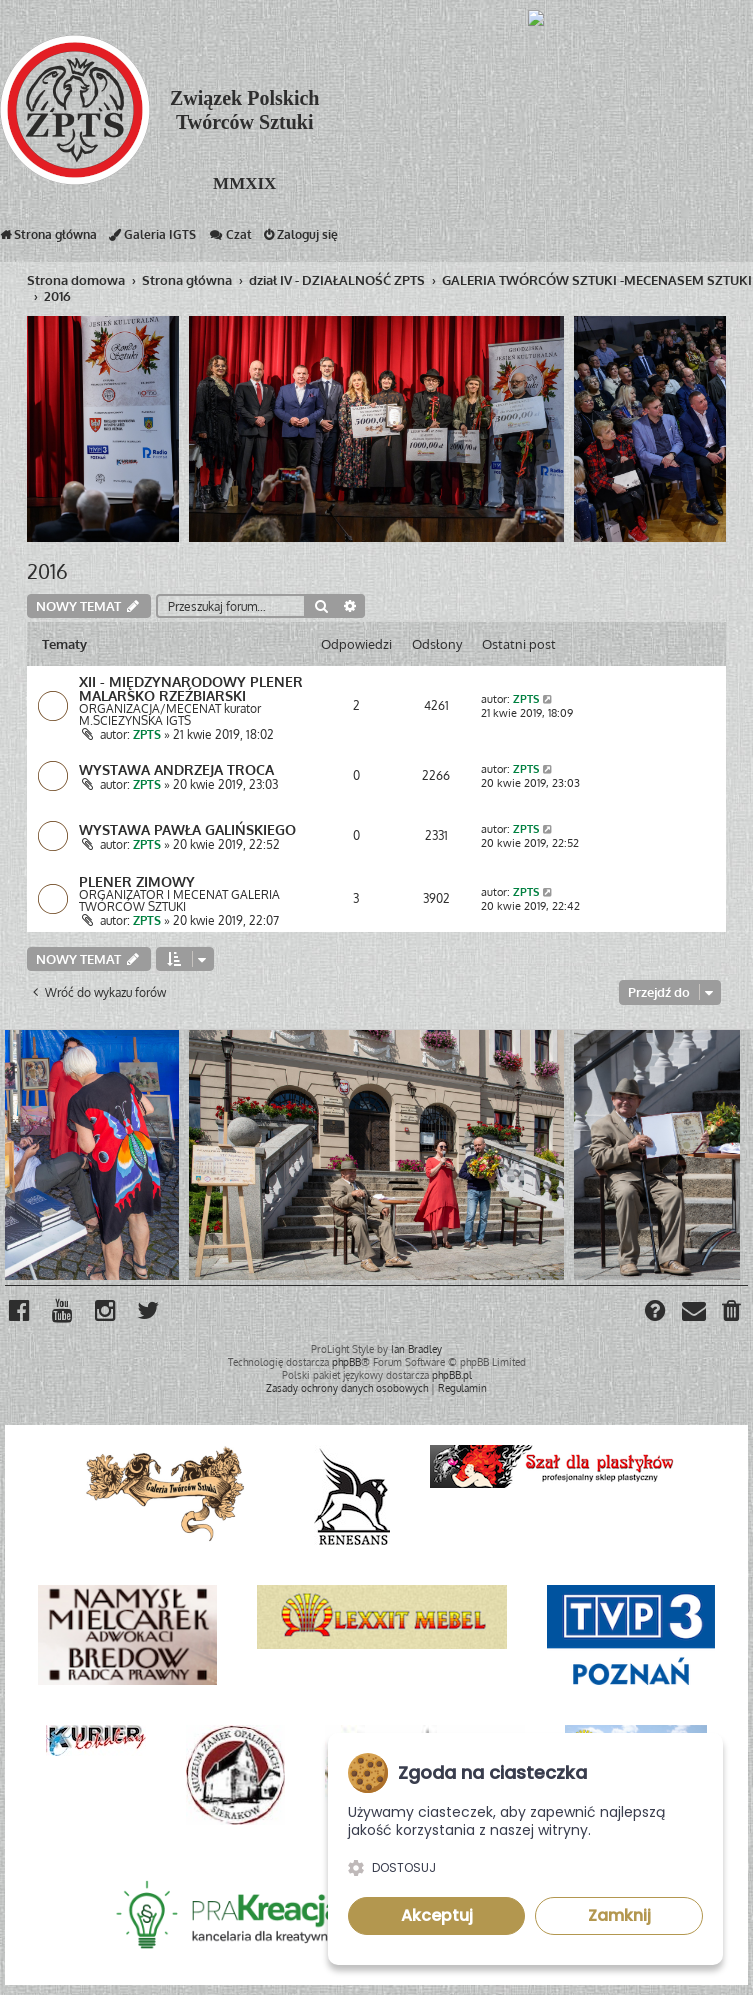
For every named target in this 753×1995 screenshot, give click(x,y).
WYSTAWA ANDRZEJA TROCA (176, 769)
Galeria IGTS (152, 239)
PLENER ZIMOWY (137, 881)
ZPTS (147, 734)
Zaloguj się (301, 239)
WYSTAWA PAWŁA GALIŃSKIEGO (187, 829)
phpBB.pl (452, 1375)
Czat (230, 239)
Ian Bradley (416, 1349)
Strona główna (48, 239)
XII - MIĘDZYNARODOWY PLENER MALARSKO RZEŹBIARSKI (191, 688)
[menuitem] (732, 1313)
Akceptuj (437, 1915)
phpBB (346, 1362)
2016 (47, 571)
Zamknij (619, 1915)
